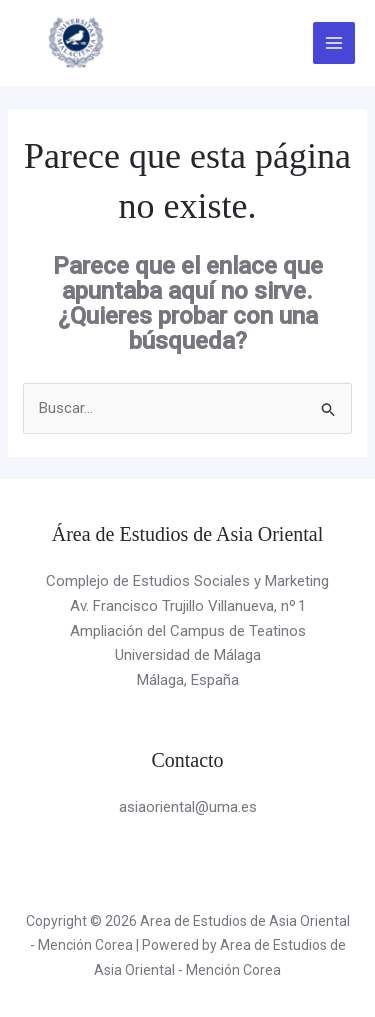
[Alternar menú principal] (334, 43)
